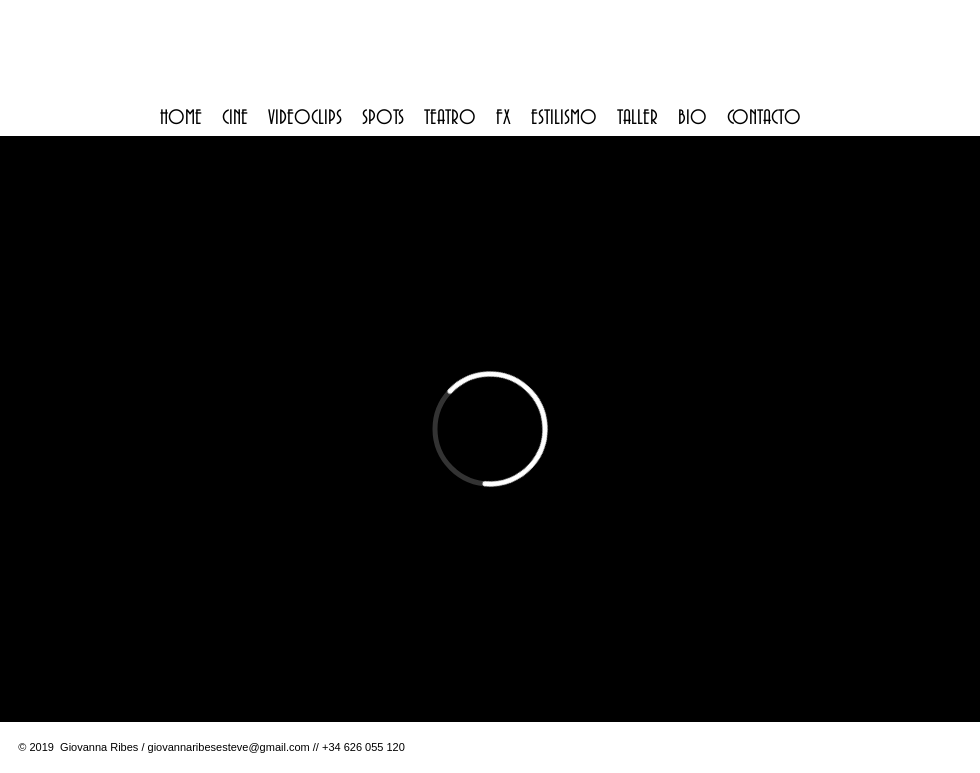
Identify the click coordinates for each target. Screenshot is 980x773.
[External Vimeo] (490, 429)
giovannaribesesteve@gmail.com (229, 747)
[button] (235, 118)
